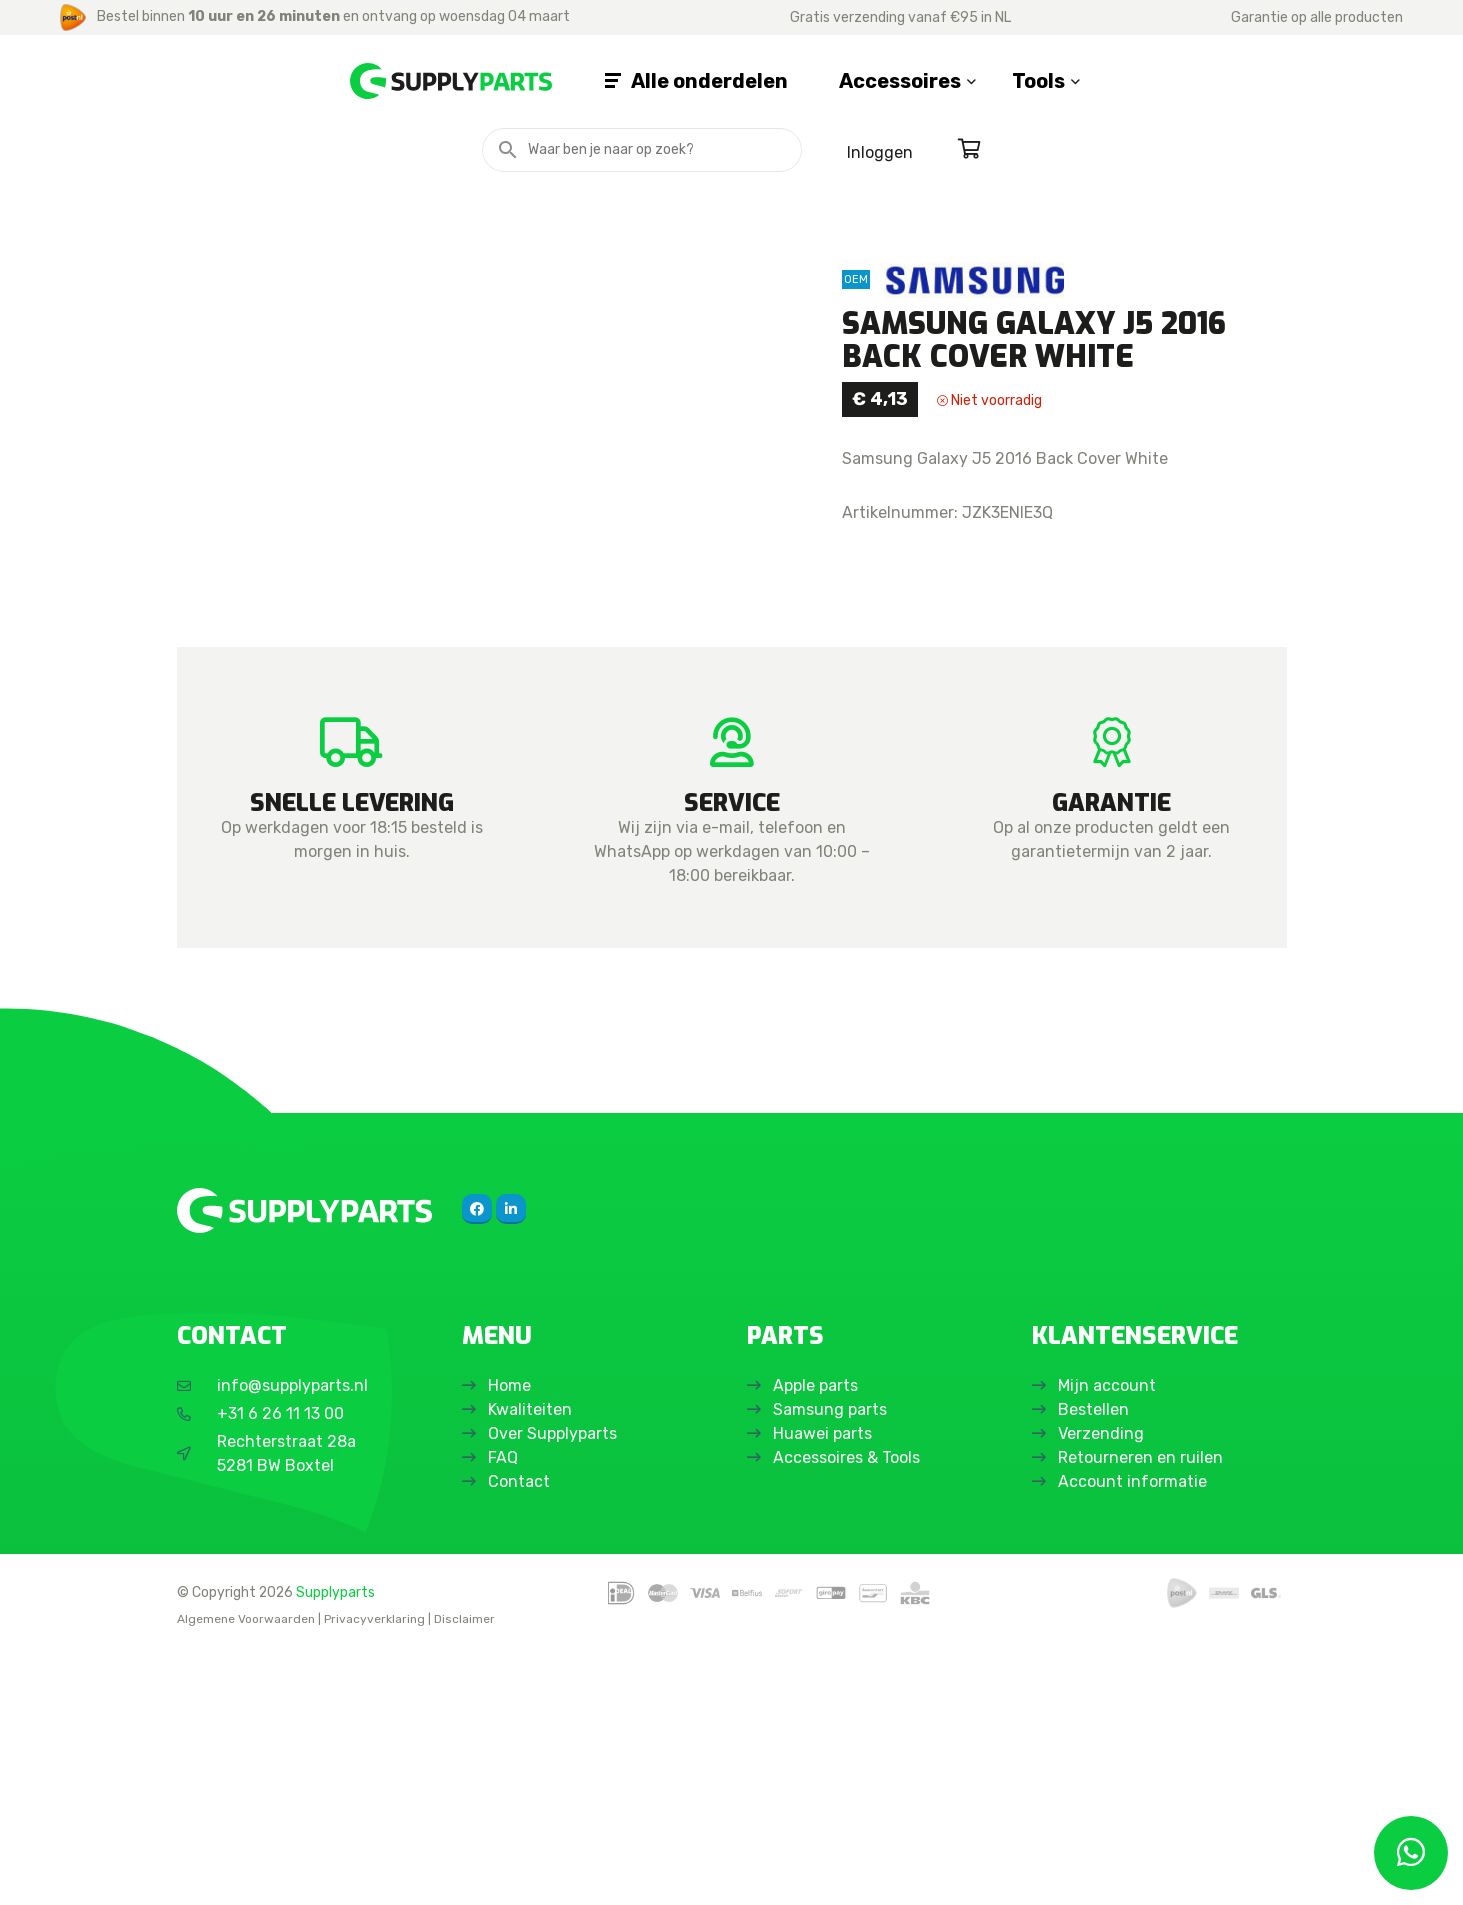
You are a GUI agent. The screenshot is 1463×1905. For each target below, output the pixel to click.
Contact (523, 1733)
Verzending (1105, 1685)
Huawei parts (826, 1685)
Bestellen (1097, 1661)
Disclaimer (464, 1871)
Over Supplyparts (556, 1685)
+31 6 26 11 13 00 (280, 1665)
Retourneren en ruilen (1144, 1709)
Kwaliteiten (534, 1661)
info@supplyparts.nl (292, 1637)
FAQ (507, 1709)
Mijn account (1111, 1637)
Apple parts (819, 1637)
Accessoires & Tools (850, 1709)
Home (513, 1637)
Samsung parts (834, 1661)
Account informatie (1136, 1733)
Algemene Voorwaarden (246, 1871)
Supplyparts (335, 1844)
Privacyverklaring (374, 1871)
